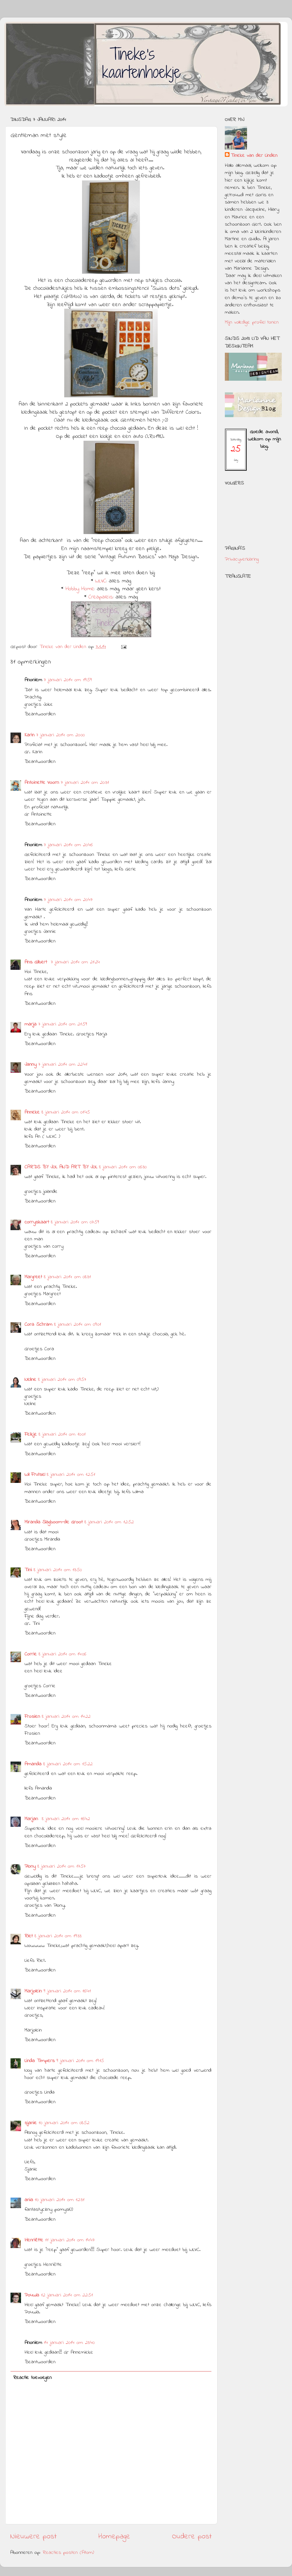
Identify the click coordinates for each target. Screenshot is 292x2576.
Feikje (31, 1434)
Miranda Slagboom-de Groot (54, 1522)
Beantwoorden (40, 714)
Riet (29, 1936)
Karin (29, 735)
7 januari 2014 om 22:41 (62, 1064)
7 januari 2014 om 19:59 (68, 680)
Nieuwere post (33, 2536)
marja (30, 1024)
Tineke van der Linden (254, 155)
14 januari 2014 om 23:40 (69, 2343)
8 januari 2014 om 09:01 (77, 1324)
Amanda (33, 1764)
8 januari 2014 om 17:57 (61, 1866)
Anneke (32, 1112)
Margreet (33, 1277)
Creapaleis (100, 597)
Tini (28, 1570)
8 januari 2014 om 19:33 (57, 1936)
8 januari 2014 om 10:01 (62, 1434)
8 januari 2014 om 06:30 (123, 1167)
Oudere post (192, 2536)
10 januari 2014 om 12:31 (59, 2200)
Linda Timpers (40, 2061)
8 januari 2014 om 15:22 (68, 1764)
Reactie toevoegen (32, 2378)
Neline (30, 1379)
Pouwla (32, 2295)
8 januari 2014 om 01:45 (65, 1112)
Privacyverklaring (242, 559)
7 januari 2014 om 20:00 (60, 735)
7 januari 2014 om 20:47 (68, 900)
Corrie (31, 1654)
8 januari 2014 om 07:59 (75, 1222)
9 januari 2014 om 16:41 (67, 1991)
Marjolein (33, 1991)
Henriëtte (34, 2240)
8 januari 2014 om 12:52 (109, 1522)
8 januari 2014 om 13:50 (58, 1570)
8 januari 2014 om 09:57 (62, 1379)
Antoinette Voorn (42, 782)
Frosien (32, 1716)
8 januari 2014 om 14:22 (66, 1716)
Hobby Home (79, 589)
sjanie (31, 2123)
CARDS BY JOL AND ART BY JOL (61, 1167)
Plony (30, 1866)
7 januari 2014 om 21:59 (62, 1024)
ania (29, 2200)
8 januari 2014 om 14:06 (62, 1654)
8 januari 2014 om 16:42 (66, 1819)
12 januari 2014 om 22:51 (67, 2295)
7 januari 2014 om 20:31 (85, 782)
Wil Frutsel (35, 1474)
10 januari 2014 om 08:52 (64, 2123)
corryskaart (37, 1222)
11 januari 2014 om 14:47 (70, 2240)
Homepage (114, 2536)
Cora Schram (38, 1324)
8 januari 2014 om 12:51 (71, 1474)
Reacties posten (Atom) (68, 2552)
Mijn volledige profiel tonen (252, 322)
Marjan (32, 1819)
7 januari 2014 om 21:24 (75, 962)
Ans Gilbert (37, 962)
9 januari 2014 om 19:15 (80, 2061)
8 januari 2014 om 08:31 (67, 1277)
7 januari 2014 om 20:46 (68, 845)
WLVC (100, 581)
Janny (30, 1064)
